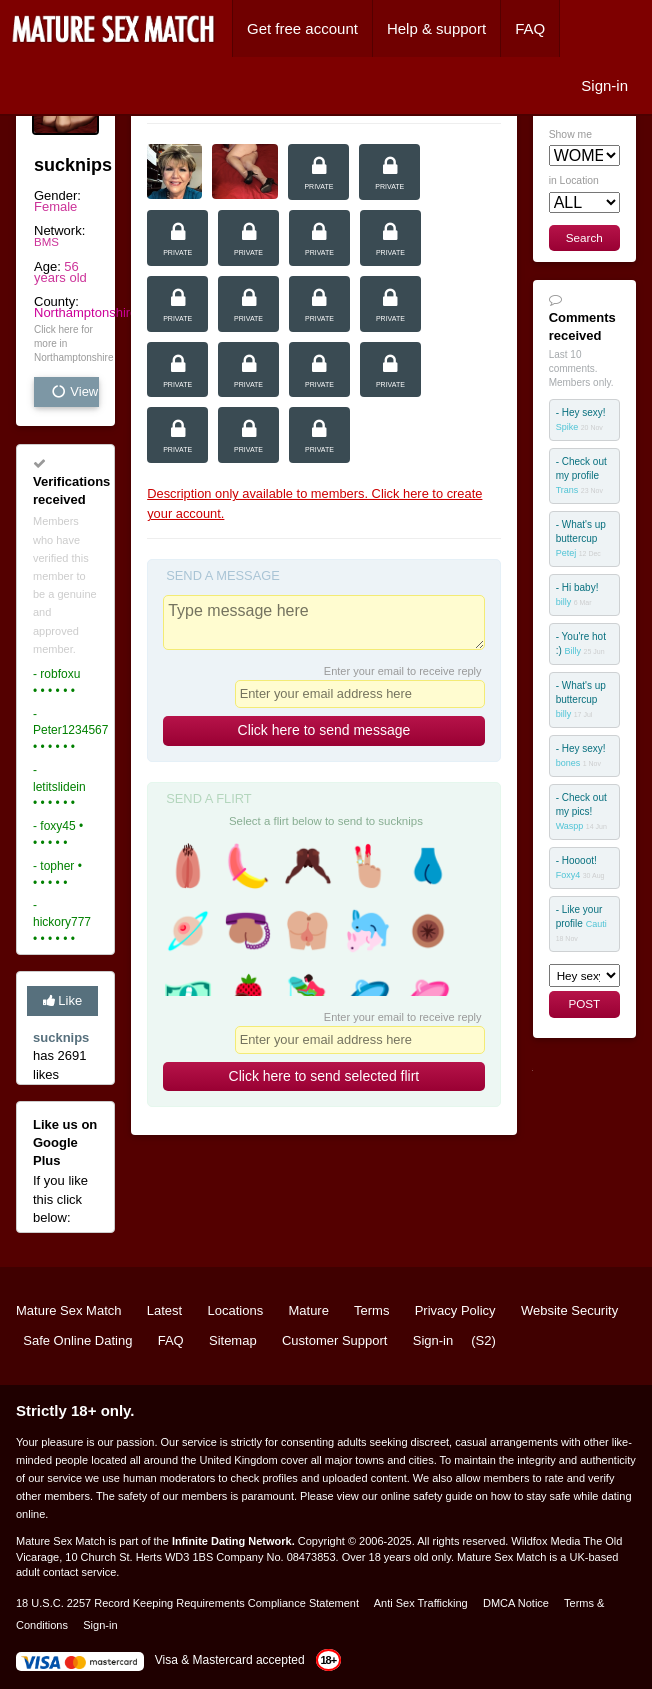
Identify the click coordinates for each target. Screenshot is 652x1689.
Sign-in (604, 85)
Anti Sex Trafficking (421, 1603)
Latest (164, 1310)
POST (584, 1003)
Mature (308, 1310)
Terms (371, 1310)
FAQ (530, 28)
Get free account (302, 28)
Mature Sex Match (69, 1310)
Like (62, 1000)
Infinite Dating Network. (233, 1541)
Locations (236, 1310)
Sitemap (233, 1340)
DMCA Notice (516, 1603)
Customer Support (335, 1340)
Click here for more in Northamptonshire (66, 343)
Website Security (569, 1310)
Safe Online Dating (77, 1340)
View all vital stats (74, 391)
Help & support (436, 28)
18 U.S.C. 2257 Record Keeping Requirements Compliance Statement (187, 1603)
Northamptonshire (85, 312)
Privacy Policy (455, 1310)
